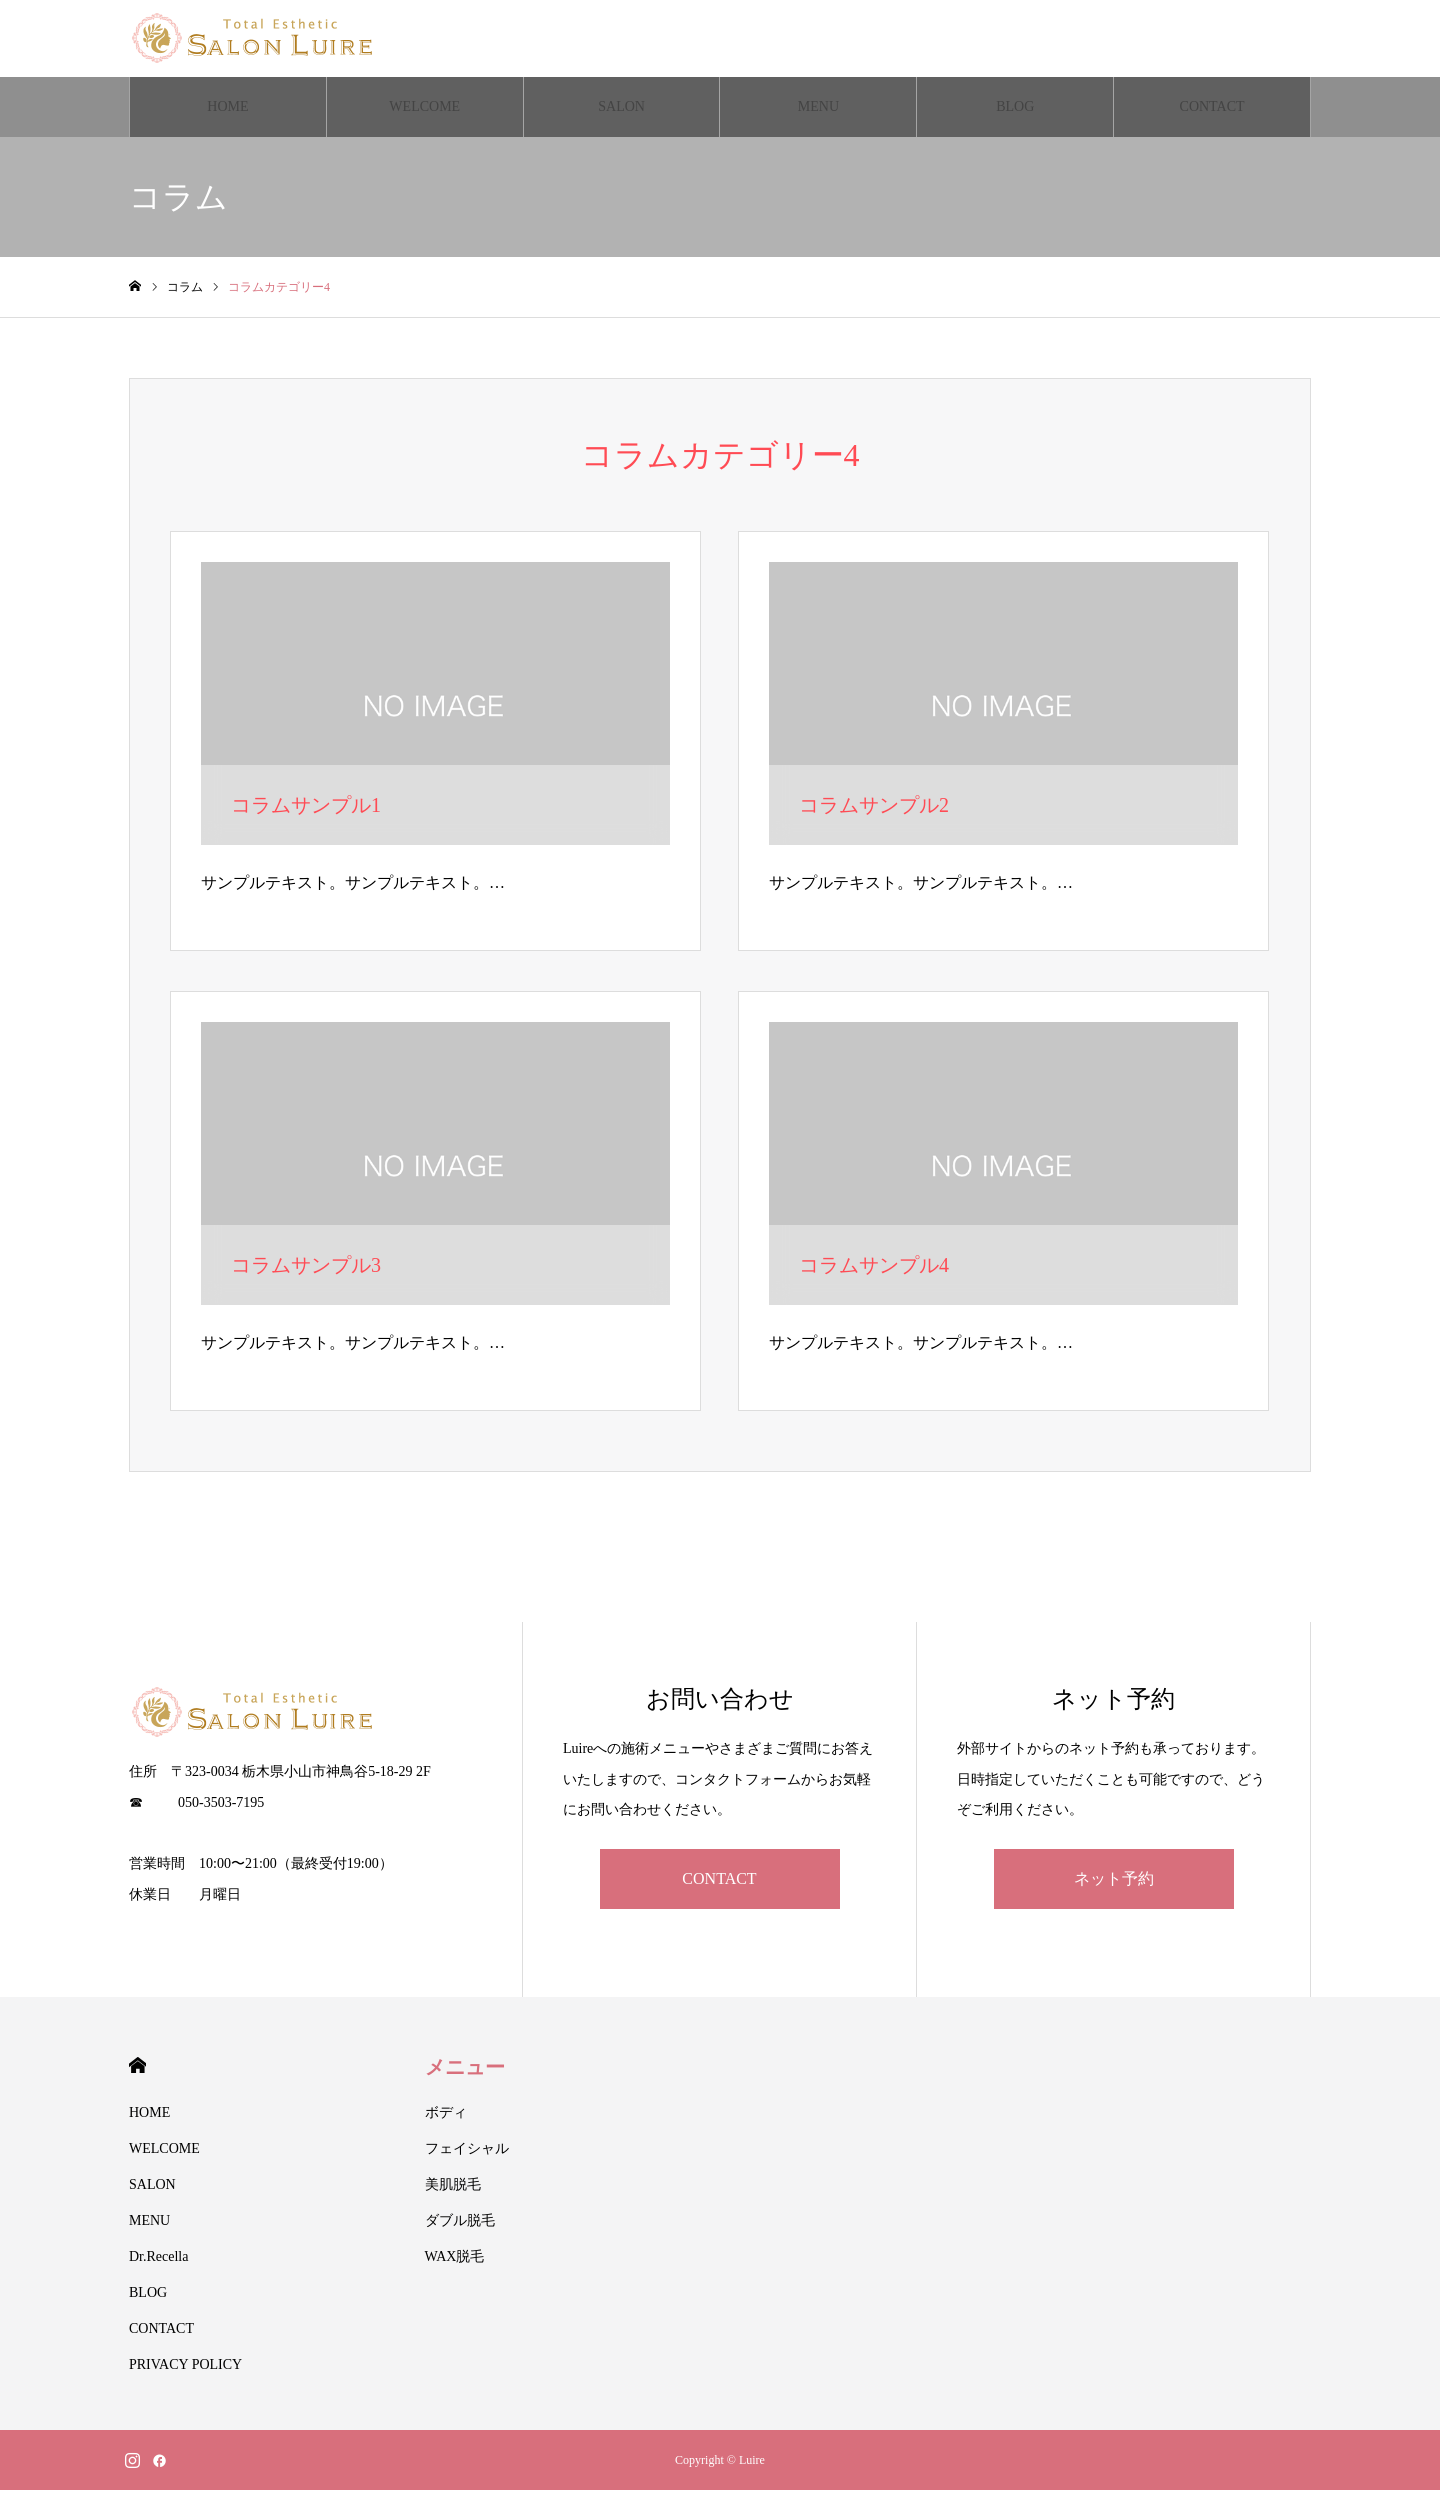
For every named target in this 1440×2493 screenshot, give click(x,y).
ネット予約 (1114, 1881)
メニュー (465, 2070)
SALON (621, 109)
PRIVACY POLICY (185, 2367)
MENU (818, 109)
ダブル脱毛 (460, 2223)
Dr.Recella (158, 2259)
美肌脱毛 (453, 2187)
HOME (227, 109)
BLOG (1015, 109)
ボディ (446, 2115)
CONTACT (1212, 109)
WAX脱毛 (455, 2259)
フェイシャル (467, 2151)
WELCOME (424, 109)
